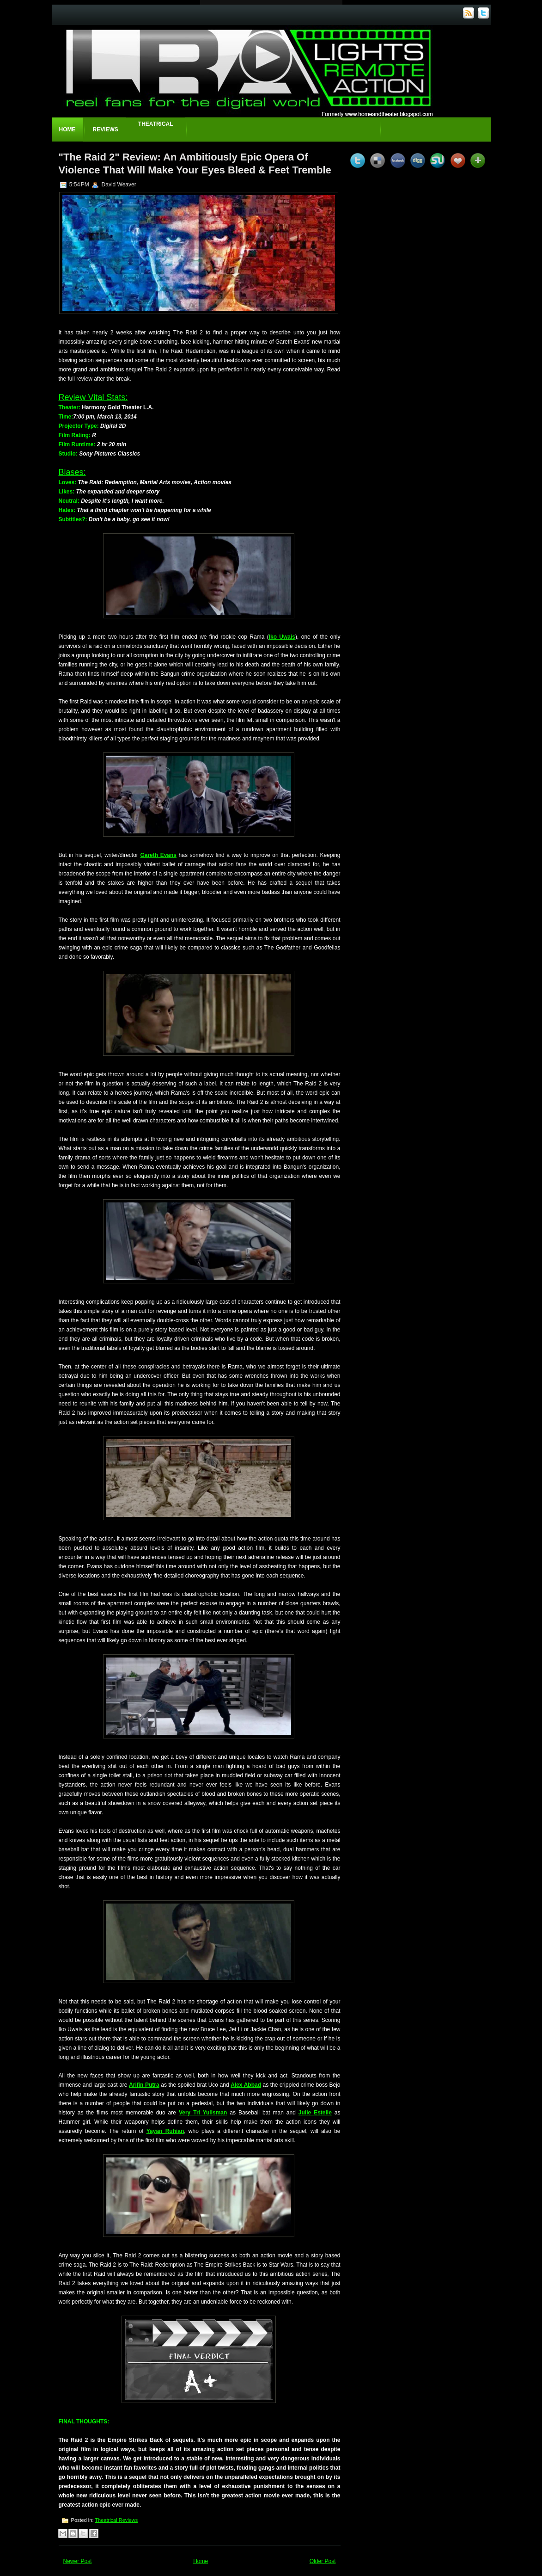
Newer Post (77, 2561)
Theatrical (155, 124)
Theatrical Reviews (116, 2520)
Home (67, 129)
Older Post (323, 2561)
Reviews (105, 129)
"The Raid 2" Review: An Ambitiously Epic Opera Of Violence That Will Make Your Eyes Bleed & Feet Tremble (195, 163)
